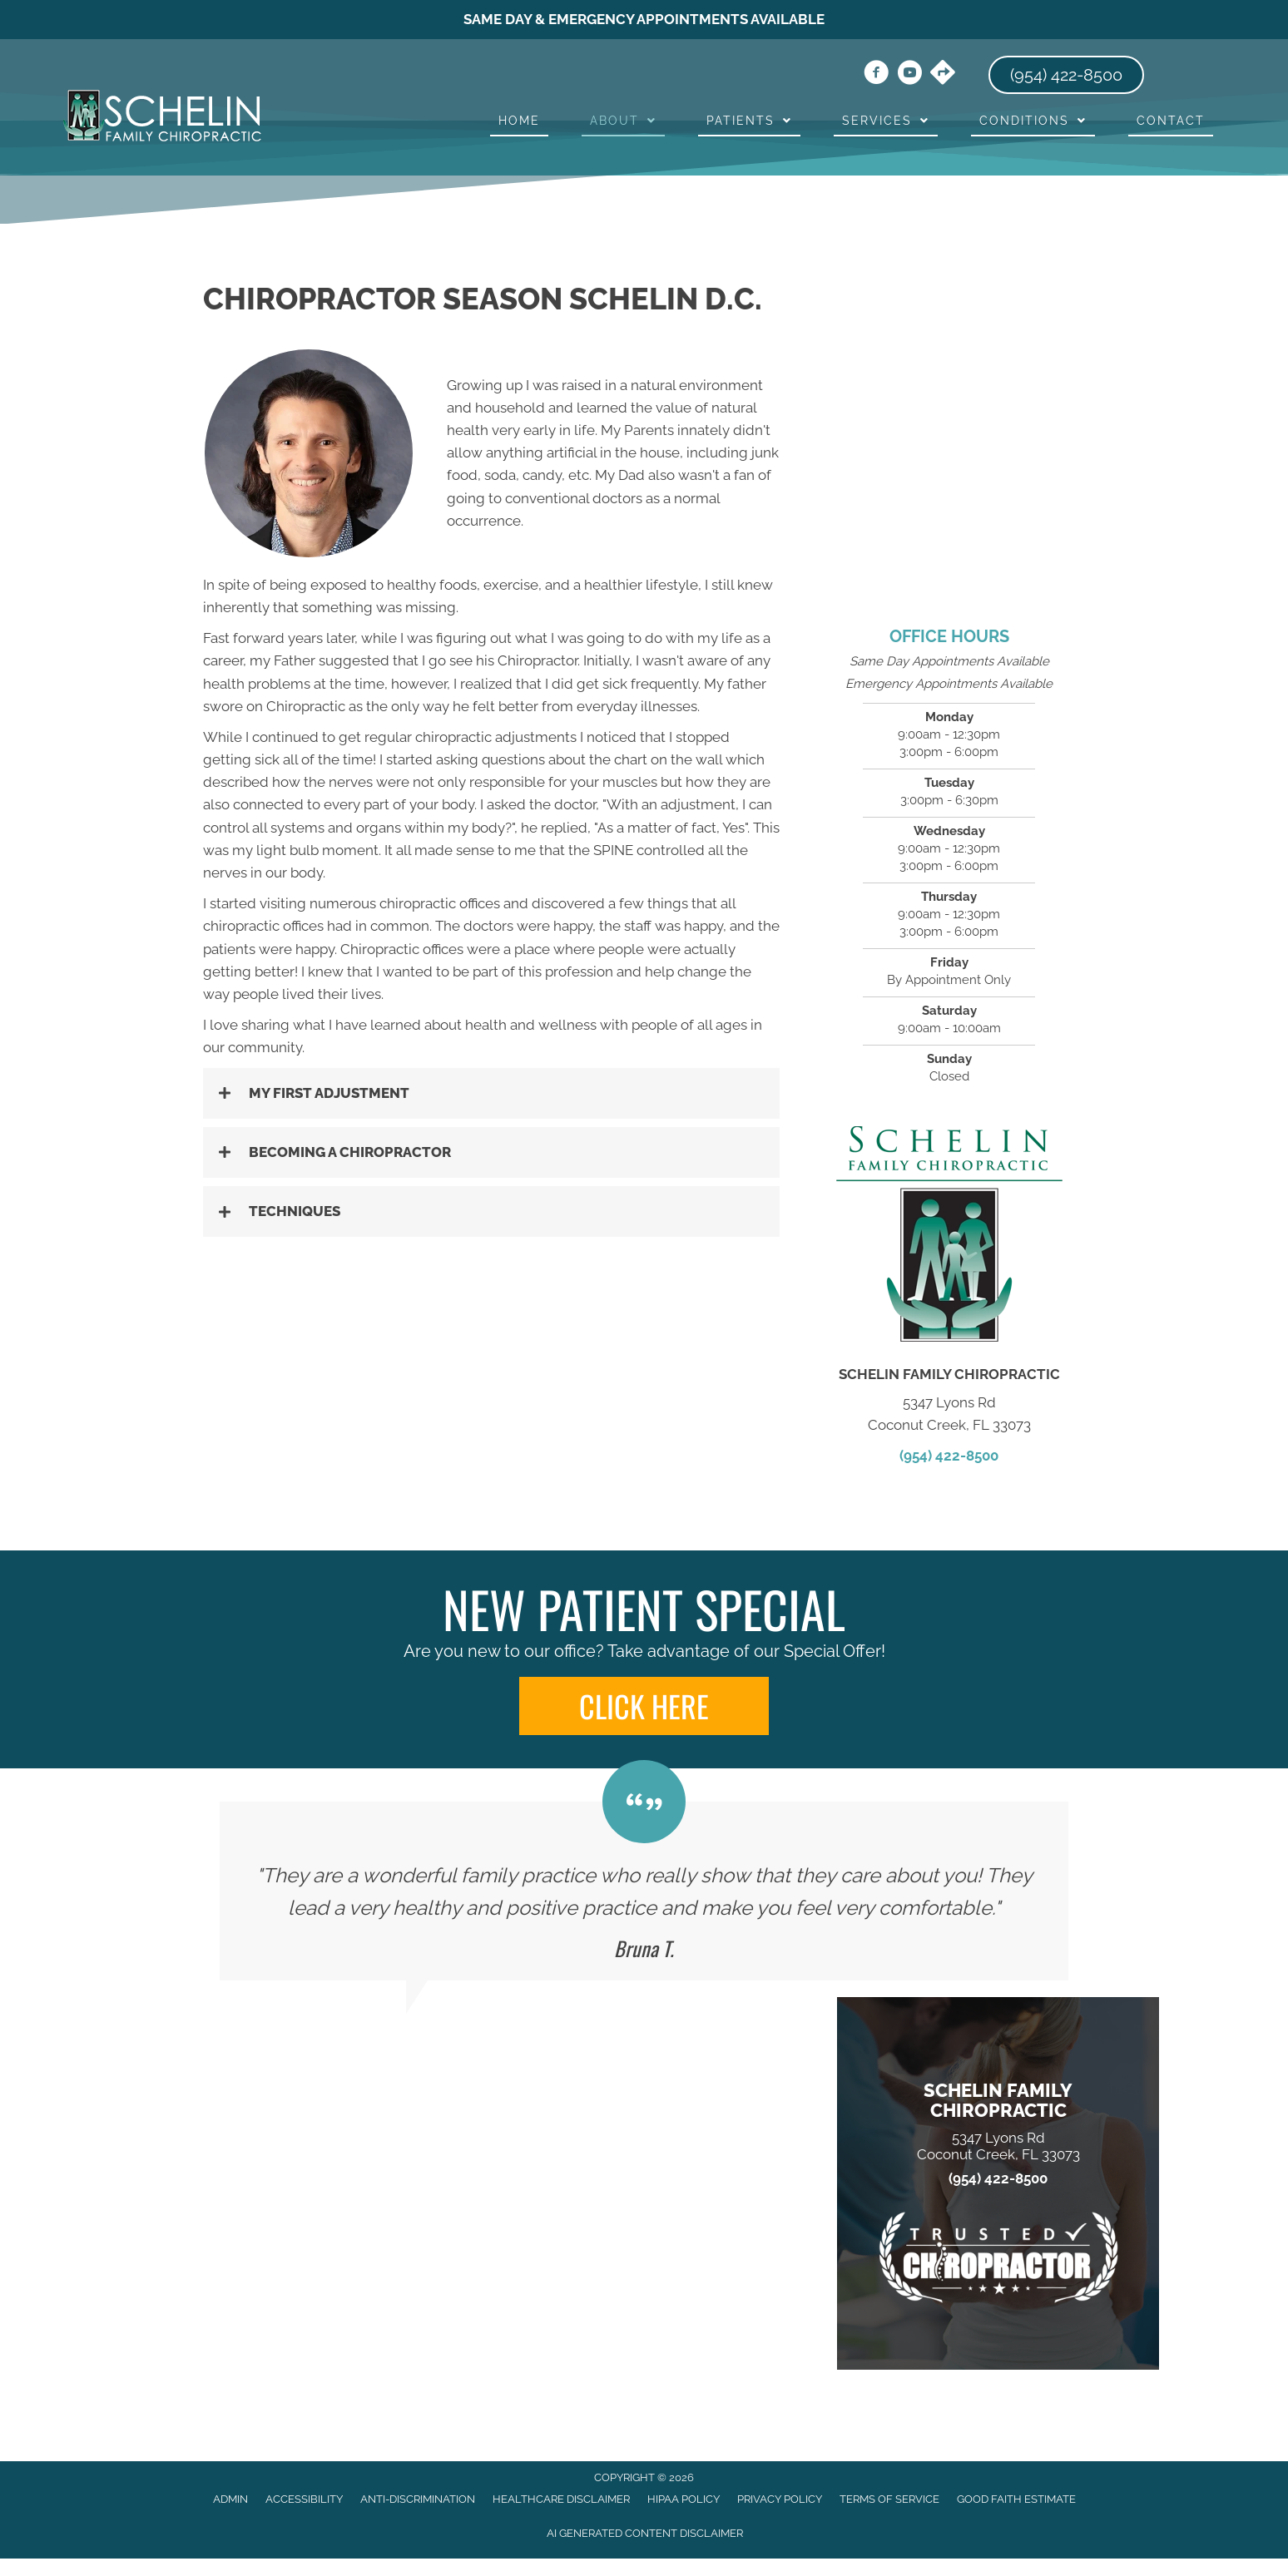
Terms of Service (889, 2499)
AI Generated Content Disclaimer (645, 2533)
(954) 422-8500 (948, 1455)
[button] (491, 1093)
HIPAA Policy (683, 2499)
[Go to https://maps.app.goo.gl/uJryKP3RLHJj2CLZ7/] (942, 74)
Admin (230, 2499)
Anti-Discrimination (417, 2499)
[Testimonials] (644, 1891)
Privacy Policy (779, 2499)
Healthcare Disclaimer (561, 2499)
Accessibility (304, 2499)
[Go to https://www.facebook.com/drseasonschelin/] (876, 75)
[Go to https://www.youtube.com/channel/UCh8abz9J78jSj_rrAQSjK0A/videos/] (909, 75)
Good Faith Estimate (1016, 2499)
